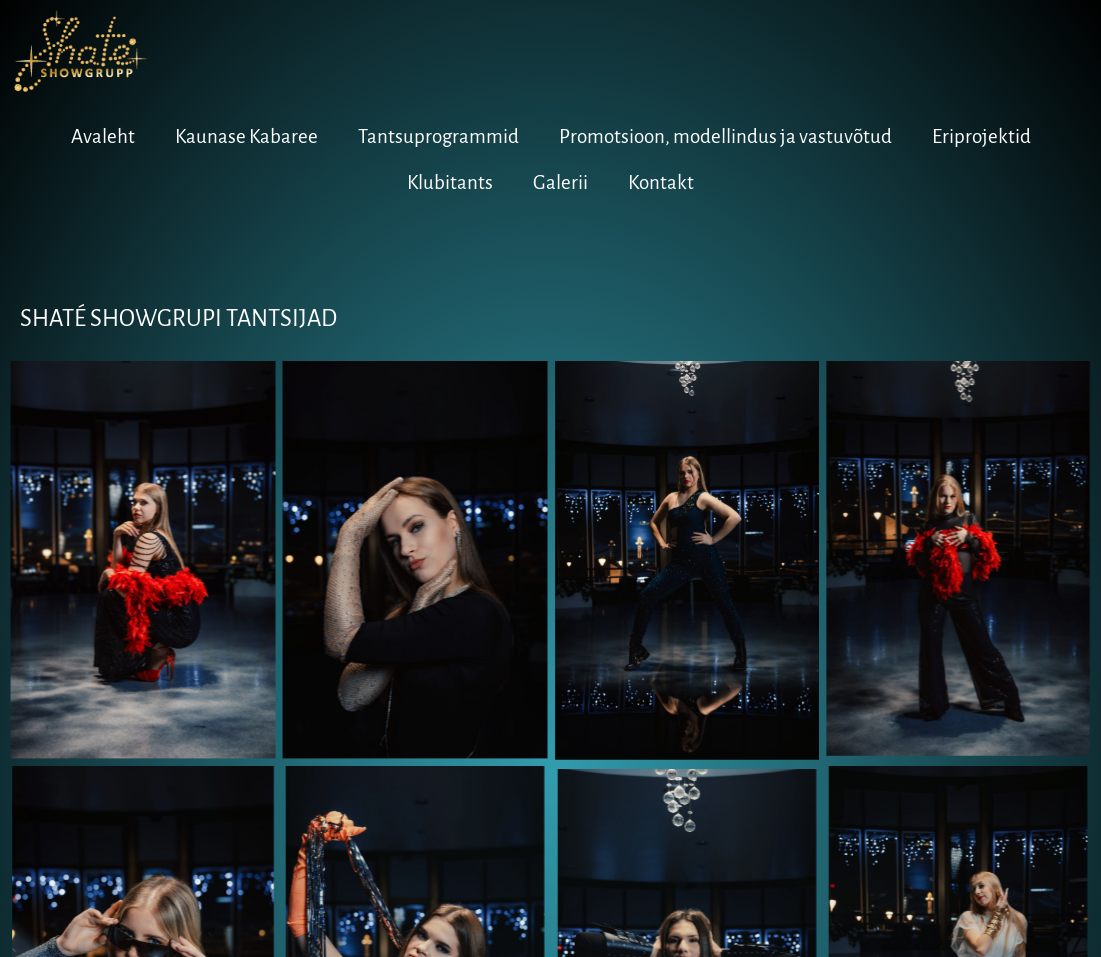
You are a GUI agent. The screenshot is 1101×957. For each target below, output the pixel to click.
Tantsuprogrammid (438, 136)
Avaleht (103, 136)
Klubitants (450, 182)
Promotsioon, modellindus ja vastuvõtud (725, 136)
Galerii (560, 182)
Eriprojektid (981, 136)
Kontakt (661, 182)
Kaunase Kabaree (246, 136)
